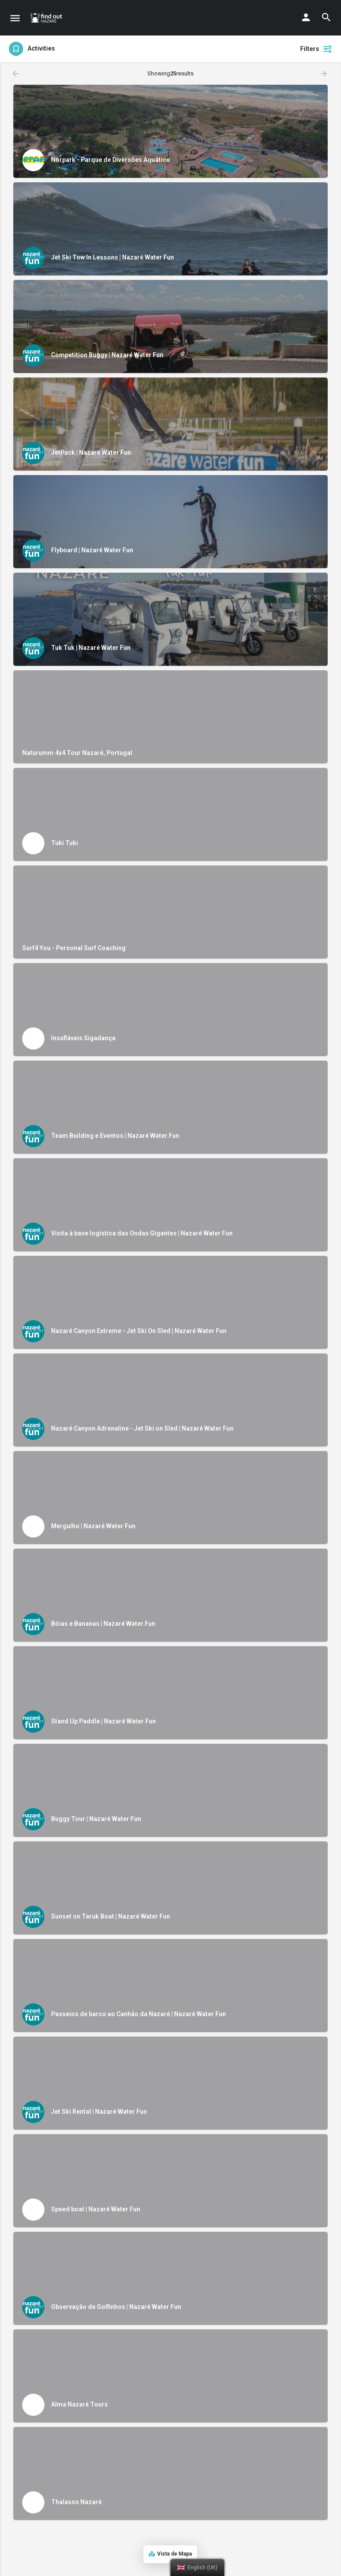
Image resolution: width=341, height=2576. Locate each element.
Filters (316, 49)
